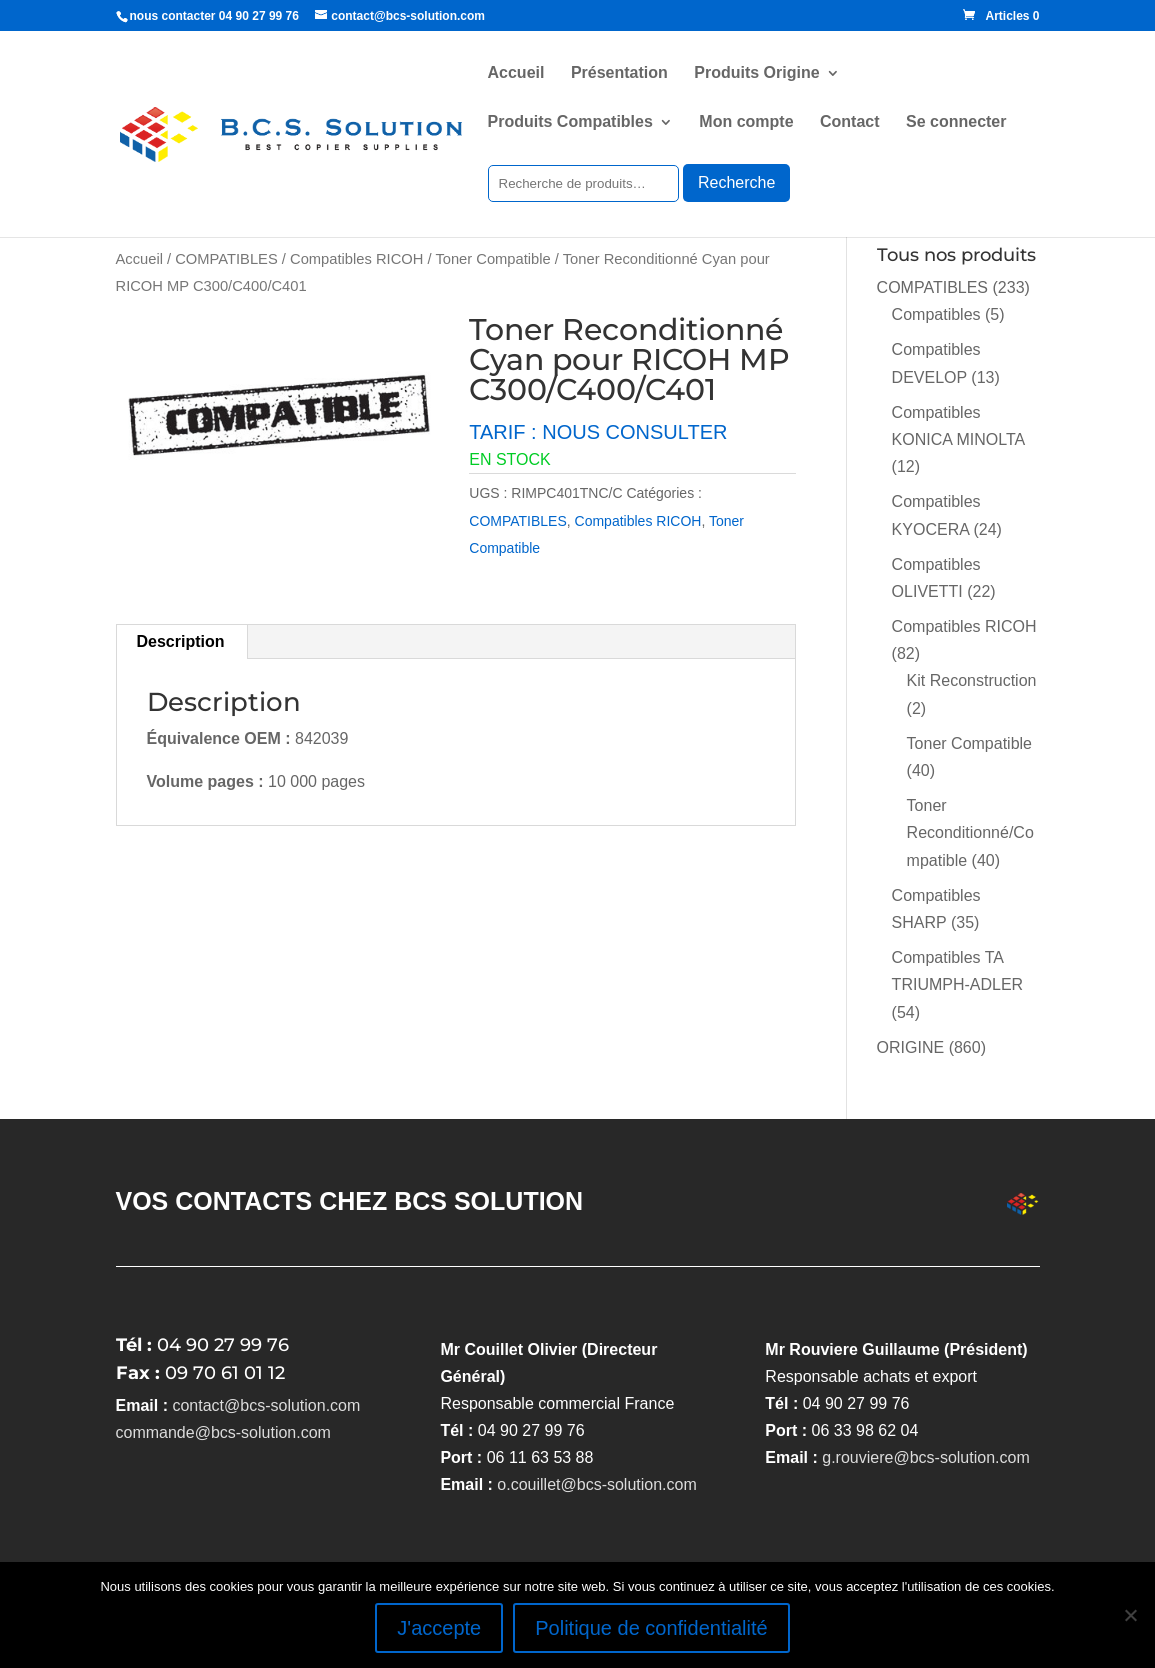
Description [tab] (181, 641)
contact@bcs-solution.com (266, 1405)
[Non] (1130, 1615)
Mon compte (746, 122)
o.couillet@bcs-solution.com (596, 1484)
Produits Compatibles (570, 122)
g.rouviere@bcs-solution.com (925, 1457)
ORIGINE (911, 1047)
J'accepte (439, 1628)
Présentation (619, 73)
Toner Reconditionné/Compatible (970, 832)
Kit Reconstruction (972, 680)
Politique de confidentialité (651, 1628)
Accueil (516, 73)
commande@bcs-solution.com (223, 1432)
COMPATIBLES (226, 259)
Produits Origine (756, 73)
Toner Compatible (492, 259)
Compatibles (936, 314)
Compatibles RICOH (356, 259)
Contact (850, 122)
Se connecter (956, 122)
